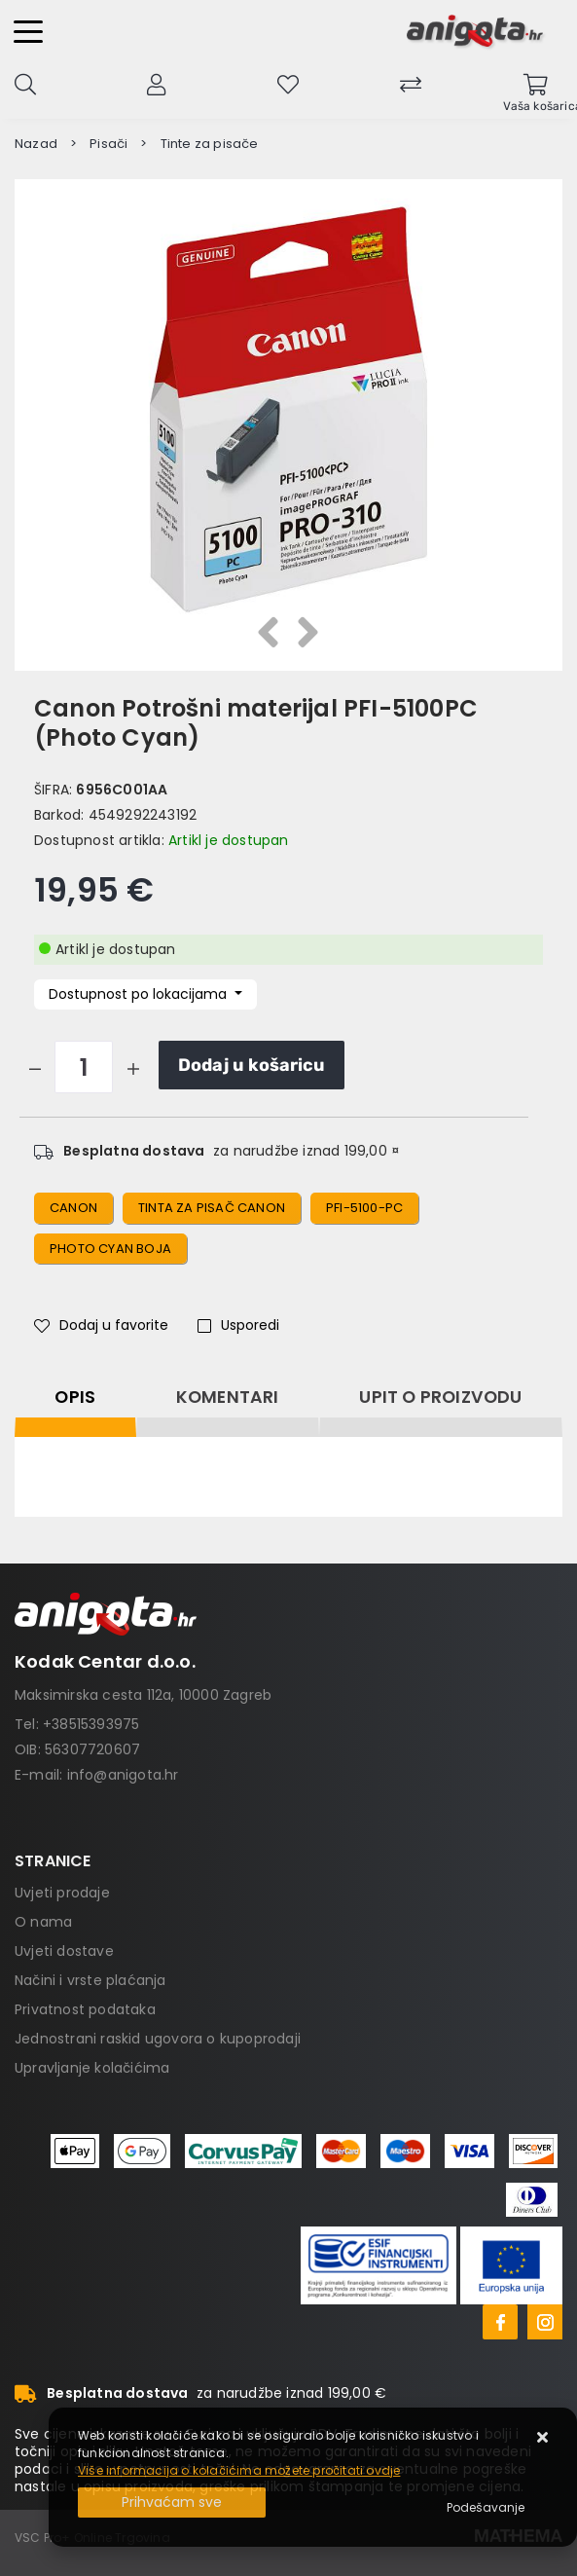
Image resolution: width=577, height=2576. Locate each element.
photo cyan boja (110, 1248)
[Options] (485, 2507)
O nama (43, 1922)
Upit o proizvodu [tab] (440, 1397)
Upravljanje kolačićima (92, 2068)
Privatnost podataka (85, 2009)
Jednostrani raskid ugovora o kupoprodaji (158, 2038)
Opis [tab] (74, 1397)
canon (73, 1207)
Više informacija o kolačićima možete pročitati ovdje (239, 2470)
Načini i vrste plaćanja (90, 1980)
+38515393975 (91, 1724)
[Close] (172, 2502)
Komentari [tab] (227, 1397)
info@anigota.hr (123, 1775)
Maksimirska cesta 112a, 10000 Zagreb (143, 1695)
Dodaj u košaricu (251, 1065)
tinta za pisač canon (211, 1207)
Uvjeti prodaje (62, 1892)
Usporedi (238, 1325)
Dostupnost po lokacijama (140, 994)
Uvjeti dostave (64, 1951)
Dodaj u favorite (101, 1325)
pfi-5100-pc (364, 1207)
